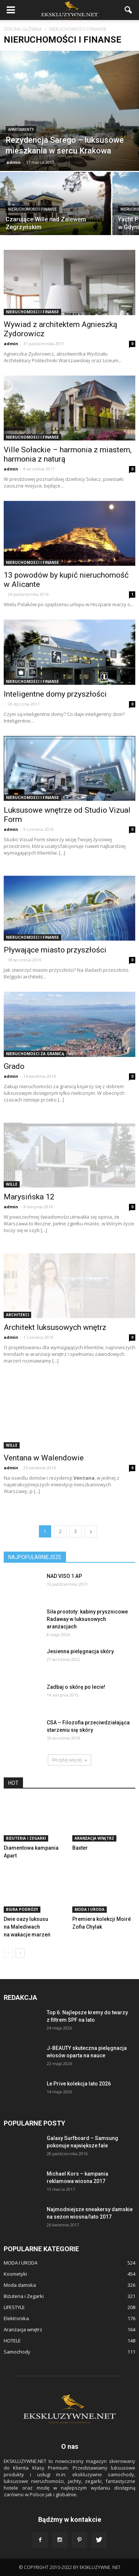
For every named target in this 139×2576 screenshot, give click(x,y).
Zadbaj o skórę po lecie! (76, 1687)
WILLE (11, 1184)
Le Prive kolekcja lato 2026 (79, 2084)
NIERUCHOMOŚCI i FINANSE (32, 209)
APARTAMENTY (21, 130)
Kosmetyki (15, 2273)
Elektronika (16, 2318)
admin (13, 162)
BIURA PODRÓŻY (22, 1909)
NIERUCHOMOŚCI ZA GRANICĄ (35, 1053)
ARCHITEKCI (17, 1314)
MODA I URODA (90, 1909)
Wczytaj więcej (69, 1760)
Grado (14, 1066)
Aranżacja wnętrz (94, 1838)
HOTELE (12, 2340)
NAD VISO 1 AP (64, 1576)
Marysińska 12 (29, 1196)
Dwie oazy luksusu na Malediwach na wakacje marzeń (27, 1927)
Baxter (80, 1848)
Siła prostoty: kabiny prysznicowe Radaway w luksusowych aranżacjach (87, 1619)
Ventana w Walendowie (44, 1457)
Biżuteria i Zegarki (26, 1838)
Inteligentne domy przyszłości (55, 694)
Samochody (17, 2351)
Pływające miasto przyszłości (55, 949)
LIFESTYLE (14, 2307)
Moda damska (20, 2285)
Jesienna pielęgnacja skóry (80, 1651)
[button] (128, 10)
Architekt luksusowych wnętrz (55, 1327)
